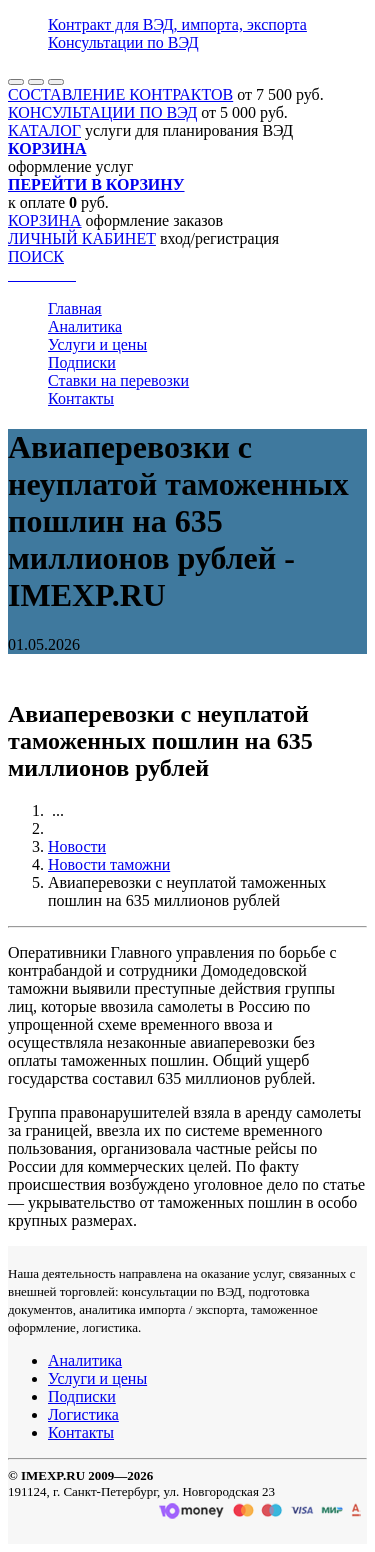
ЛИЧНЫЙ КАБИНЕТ (82, 238)
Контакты (81, 398)
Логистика (83, 1414)
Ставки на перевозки (118, 380)
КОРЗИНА (45, 220)
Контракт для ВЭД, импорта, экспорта (177, 24)
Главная (75, 308)
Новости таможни (109, 864)
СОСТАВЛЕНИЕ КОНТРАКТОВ (120, 94)
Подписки (82, 362)
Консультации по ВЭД (123, 42)
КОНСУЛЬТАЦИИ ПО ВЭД (102, 112)
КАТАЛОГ (44, 130)
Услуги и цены (97, 344)
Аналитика (85, 326)
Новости (77, 846)
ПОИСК (36, 256)
